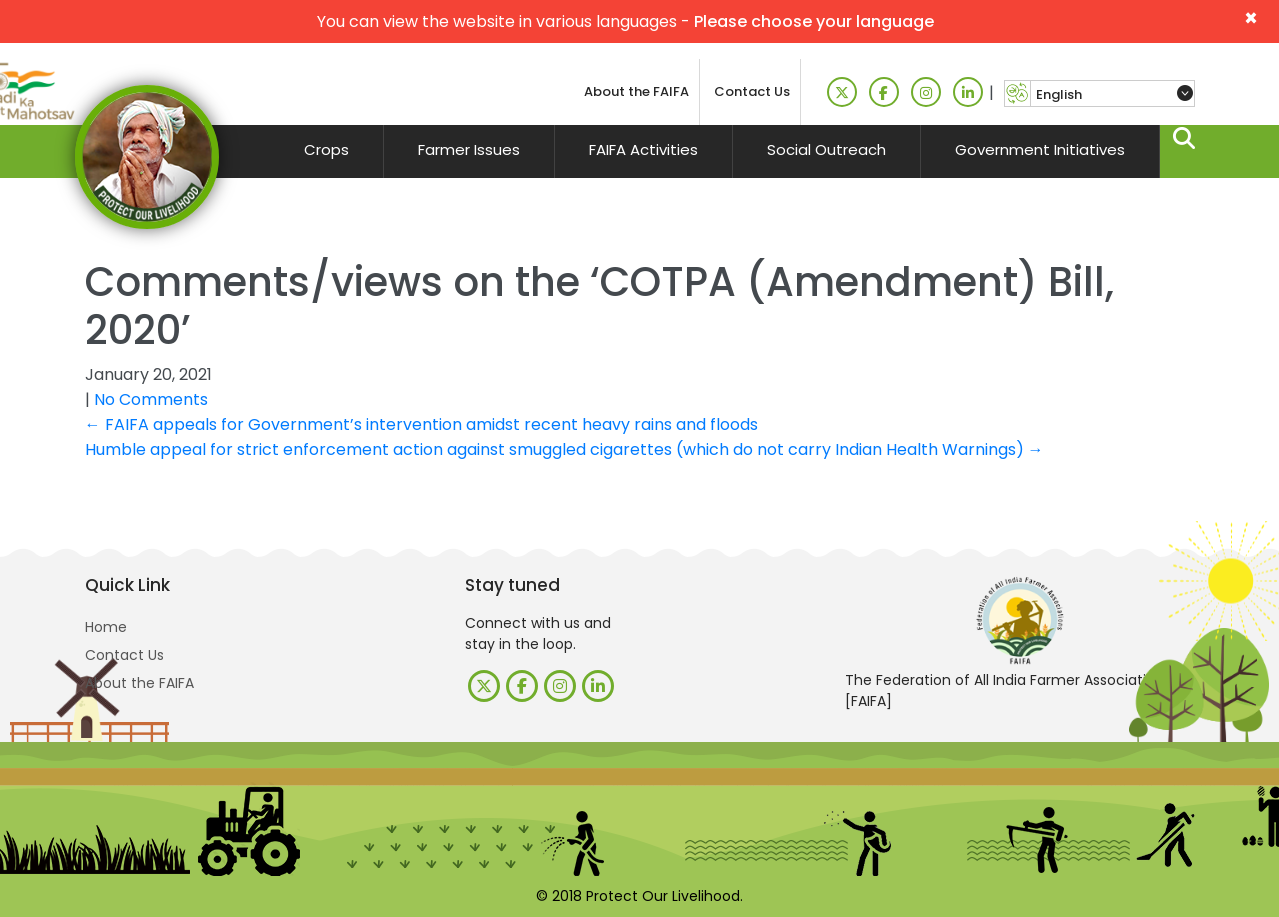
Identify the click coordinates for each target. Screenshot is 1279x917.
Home (106, 627)
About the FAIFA (636, 91)
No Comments (151, 399)
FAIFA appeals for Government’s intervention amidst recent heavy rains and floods (421, 424)
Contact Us (752, 91)
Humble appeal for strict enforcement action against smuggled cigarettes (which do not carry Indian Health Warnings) (564, 449)
